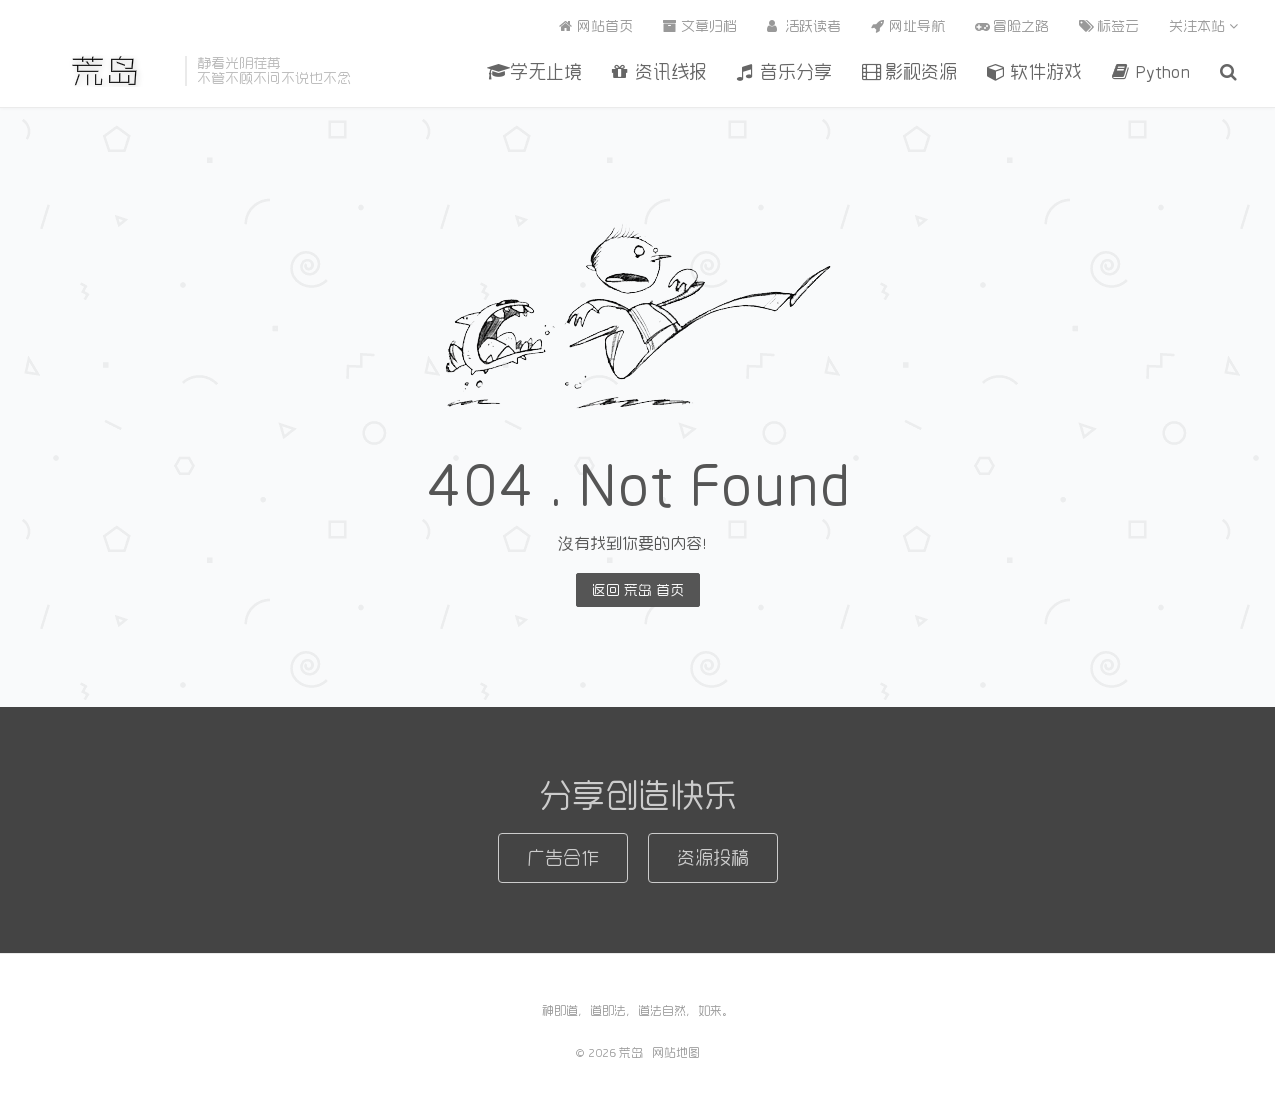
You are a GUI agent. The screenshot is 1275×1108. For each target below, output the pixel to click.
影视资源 (909, 71)
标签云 (1109, 26)
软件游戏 (1034, 71)
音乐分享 (784, 71)
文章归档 (700, 26)
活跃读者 (804, 26)
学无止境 (534, 71)
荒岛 (106, 71)
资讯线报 (659, 71)
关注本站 (1203, 26)
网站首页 (596, 26)
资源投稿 (713, 857)
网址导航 (908, 26)
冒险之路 (1012, 26)
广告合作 (563, 857)
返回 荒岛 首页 (638, 590)
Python (1151, 71)
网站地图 (676, 1052)
